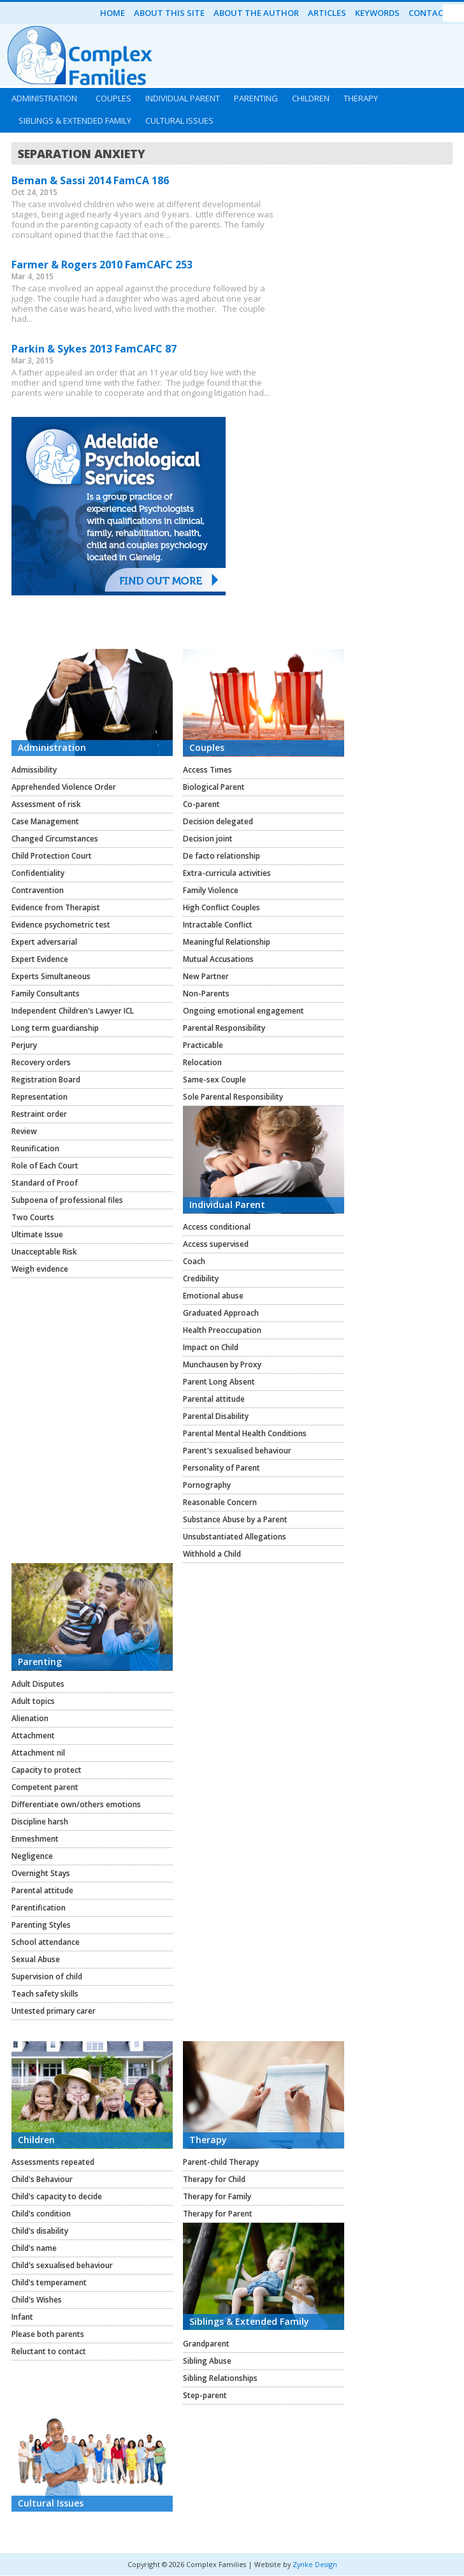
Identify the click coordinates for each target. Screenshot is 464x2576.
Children (311, 98)
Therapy (361, 98)
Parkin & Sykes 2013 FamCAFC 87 (94, 349)
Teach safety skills (44, 1993)
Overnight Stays (40, 1873)
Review (24, 1131)
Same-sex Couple (214, 1079)
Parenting (256, 98)
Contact (429, 12)
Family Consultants (45, 993)
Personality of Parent (221, 1467)
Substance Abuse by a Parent (235, 1519)
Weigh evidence (39, 1268)
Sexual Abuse (35, 1959)
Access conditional (216, 1226)
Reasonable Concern (220, 1502)
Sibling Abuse (207, 2360)
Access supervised (216, 1244)
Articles (327, 12)
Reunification (35, 1148)
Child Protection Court (51, 855)
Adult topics (33, 1701)
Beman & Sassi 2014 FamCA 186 (90, 180)
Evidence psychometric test (60, 924)
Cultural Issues (179, 120)
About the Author (256, 12)
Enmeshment (35, 1838)
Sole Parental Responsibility (233, 1096)
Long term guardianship (55, 1027)
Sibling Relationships (220, 2378)
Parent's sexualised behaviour (237, 1450)
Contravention (37, 890)
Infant (22, 2316)
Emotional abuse (213, 1295)
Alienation (29, 1718)
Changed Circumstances (54, 838)
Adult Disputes (37, 1683)
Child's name (34, 2248)
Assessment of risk (46, 804)
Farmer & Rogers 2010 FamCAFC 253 (101, 265)
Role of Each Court (44, 1165)
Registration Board (45, 1079)
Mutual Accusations (218, 959)
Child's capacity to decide (56, 2196)
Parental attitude (214, 1399)
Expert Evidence (39, 959)
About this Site (169, 12)
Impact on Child (210, 1347)
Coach (194, 1261)
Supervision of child (46, 1976)
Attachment (33, 1735)
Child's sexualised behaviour (62, 2265)
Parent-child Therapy (221, 2162)
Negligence (32, 1856)
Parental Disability (216, 1416)
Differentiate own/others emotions (76, 1804)
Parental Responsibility (224, 1027)
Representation (39, 1096)
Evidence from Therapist (55, 907)
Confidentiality (37, 873)
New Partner (206, 976)
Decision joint (208, 838)
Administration (44, 98)
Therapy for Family (217, 2196)
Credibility (201, 1278)
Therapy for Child (214, 2179)
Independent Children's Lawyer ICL (72, 1010)
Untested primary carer (53, 2010)
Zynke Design (315, 2564)
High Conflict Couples (221, 907)
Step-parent (205, 2395)
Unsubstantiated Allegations (234, 1536)
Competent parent (44, 1787)
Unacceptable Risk (44, 1251)
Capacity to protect (46, 1770)
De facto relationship (221, 855)
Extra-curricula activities (227, 873)
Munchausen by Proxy (222, 1364)
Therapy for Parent (217, 2213)
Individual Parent (182, 98)
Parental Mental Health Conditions (245, 1433)
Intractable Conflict (217, 924)
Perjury (24, 1045)
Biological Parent (214, 787)
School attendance (45, 1942)
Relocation (202, 1062)
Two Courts (32, 1217)
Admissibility (34, 769)
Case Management (45, 821)
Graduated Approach (221, 1312)
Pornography (207, 1485)
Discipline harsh (39, 1821)
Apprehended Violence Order (63, 787)
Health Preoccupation (222, 1330)
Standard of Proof (44, 1182)
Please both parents (47, 2334)
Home (112, 12)
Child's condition (41, 2213)
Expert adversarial (44, 941)
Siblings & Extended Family (74, 120)
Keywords (377, 12)
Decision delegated (218, 821)
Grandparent (206, 2343)
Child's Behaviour (42, 2179)
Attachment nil (38, 1752)
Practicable (203, 1045)
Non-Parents (206, 993)
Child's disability (39, 2230)
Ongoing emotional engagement (243, 1010)
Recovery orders (41, 1062)
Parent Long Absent (219, 1381)
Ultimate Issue (37, 1234)
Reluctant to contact (48, 2351)
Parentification (38, 1907)
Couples (113, 98)
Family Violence (210, 890)
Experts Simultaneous (51, 976)
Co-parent (201, 804)
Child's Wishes (36, 2299)
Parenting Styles (41, 1924)
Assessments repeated (52, 2162)
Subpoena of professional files (67, 1200)
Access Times (207, 769)
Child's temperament (49, 2282)
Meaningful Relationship (226, 941)
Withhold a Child (212, 1553)
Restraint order (39, 1114)
